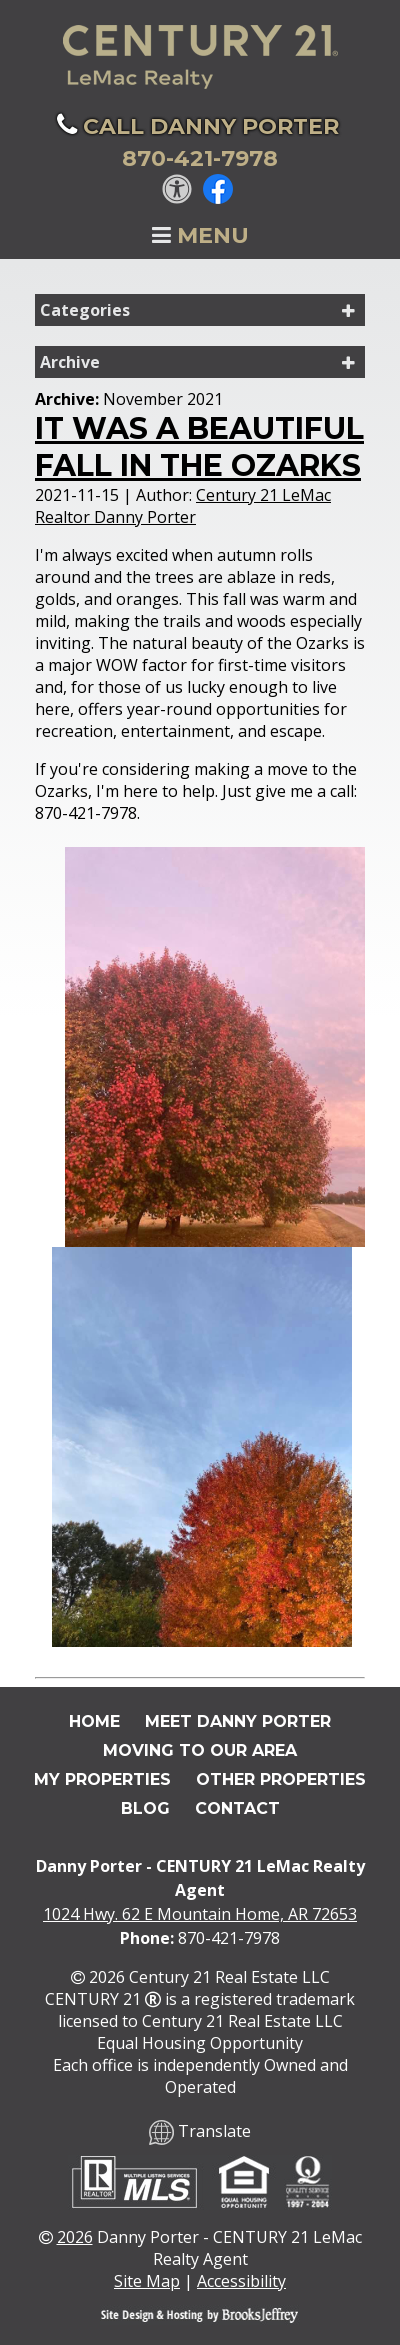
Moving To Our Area (200, 1750)
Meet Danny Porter (238, 1721)
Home (94, 1721)
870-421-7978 (229, 1938)
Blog (145, 1808)
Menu (200, 235)
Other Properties (281, 1779)
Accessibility (241, 2281)
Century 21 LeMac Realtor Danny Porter (183, 506)
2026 (75, 2237)
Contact (237, 1808)
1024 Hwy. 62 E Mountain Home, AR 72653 (200, 1914)
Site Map (147, 2281)
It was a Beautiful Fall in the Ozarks (199, 447)
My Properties (102, 1779)
